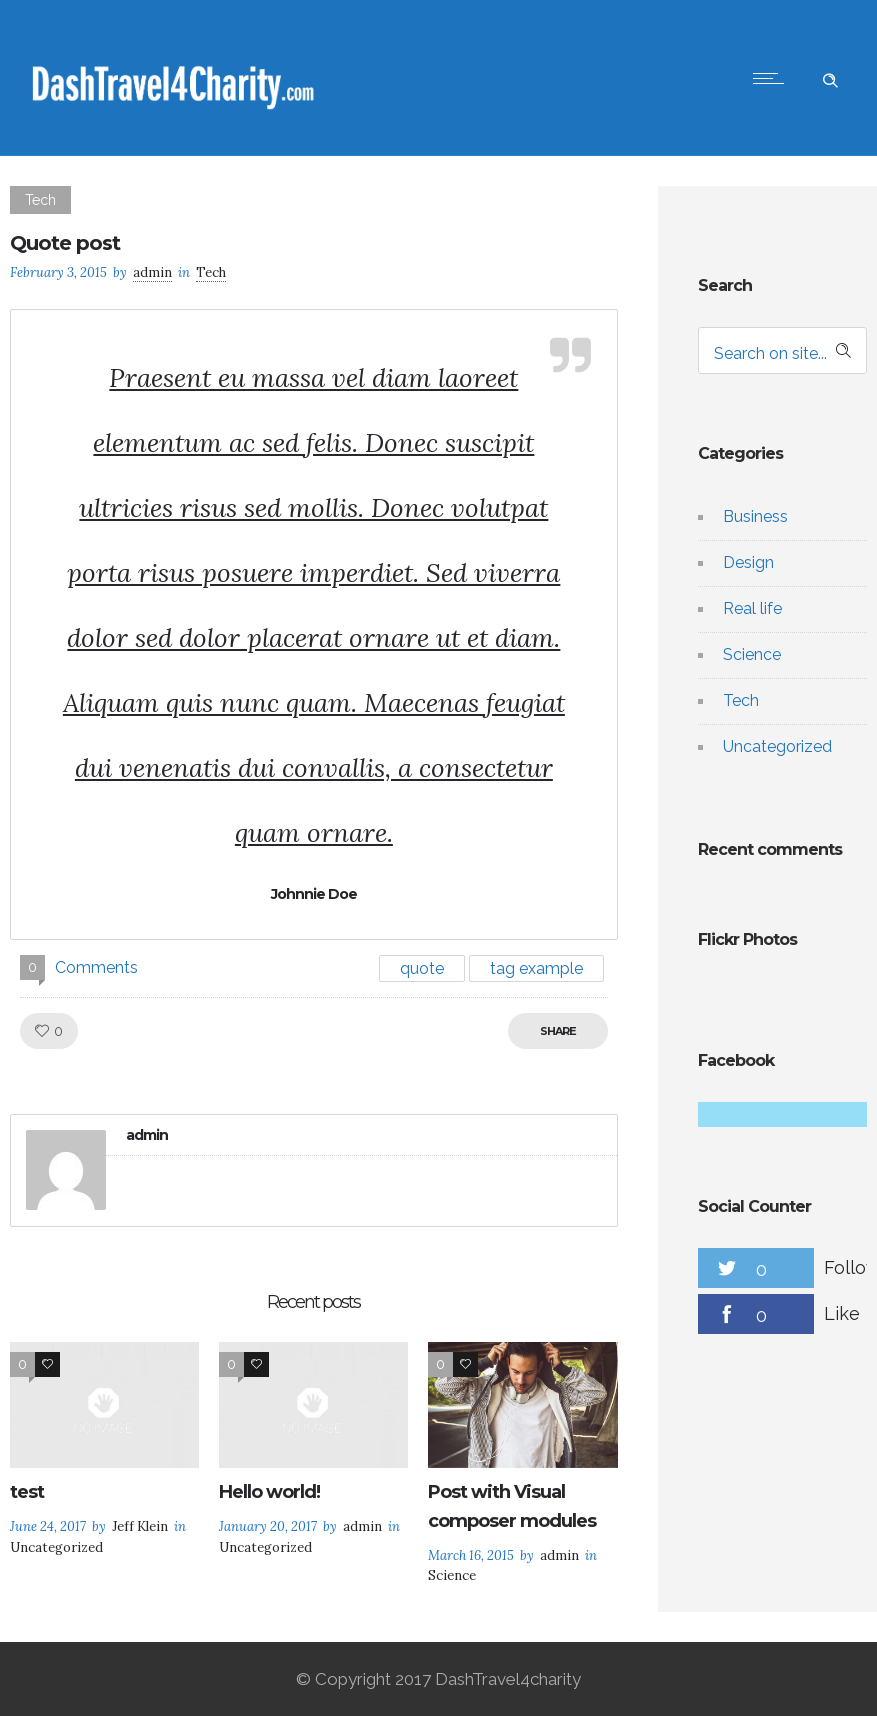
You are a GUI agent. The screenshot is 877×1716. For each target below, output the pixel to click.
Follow (850, 1267)
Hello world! (269, 1492)
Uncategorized (777, 746)
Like (842, 1313)
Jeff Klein (140, 1526)
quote (422, 968)
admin (152, 272)
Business (755, 516)
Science (752, 654)
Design (748, 562)
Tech (741, 700)
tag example (536, 968)
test (27, 1492)
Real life (752, 608)
